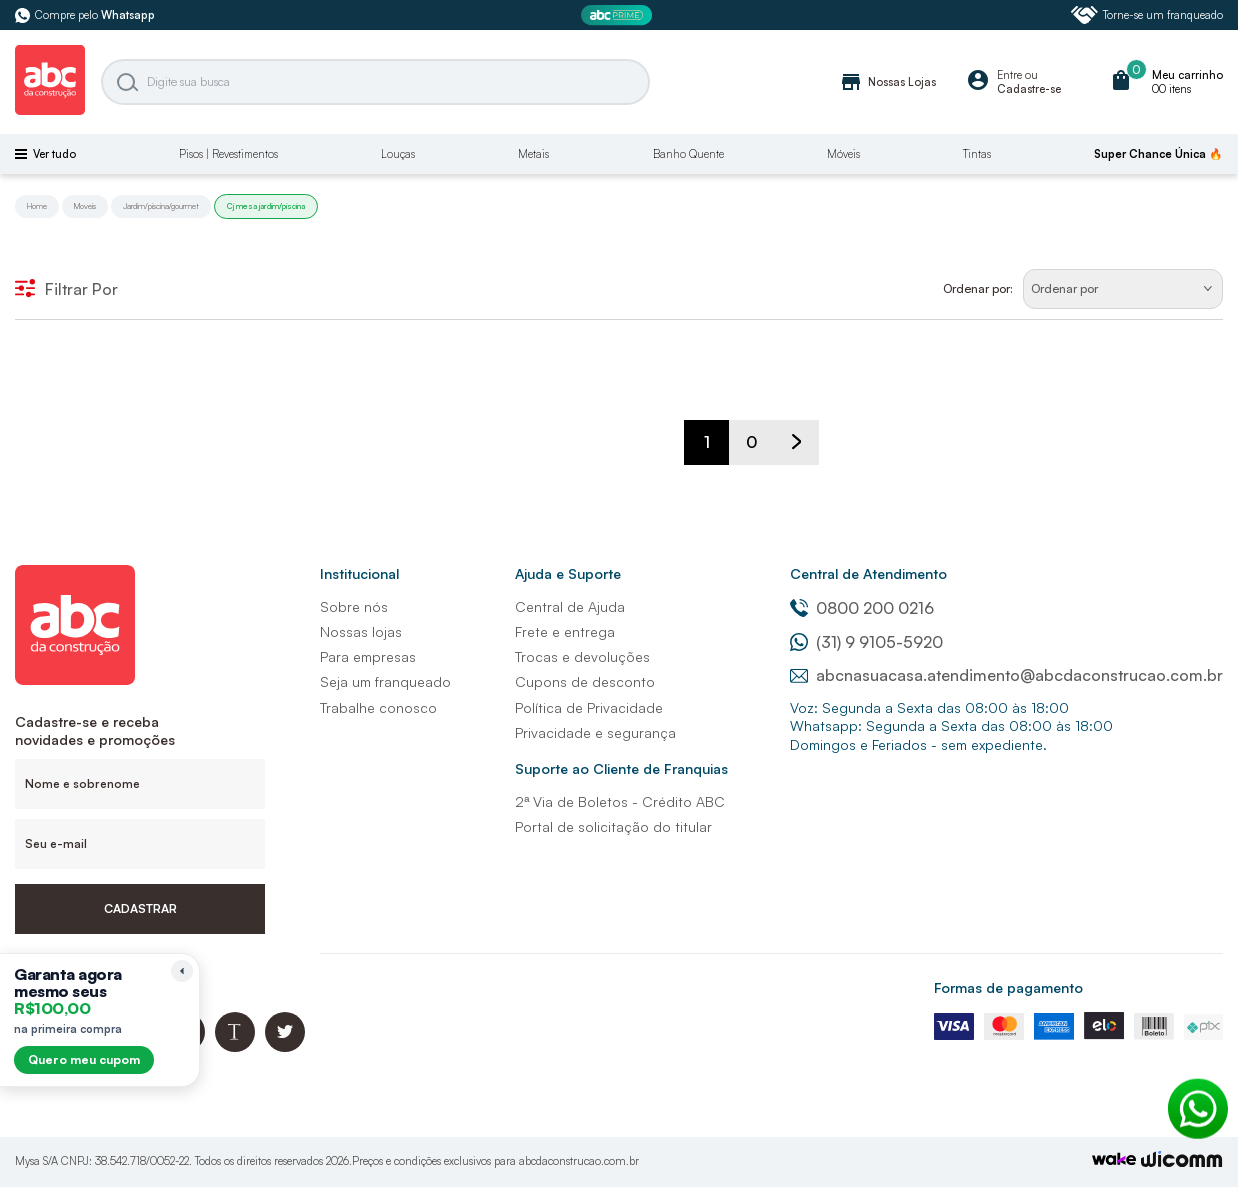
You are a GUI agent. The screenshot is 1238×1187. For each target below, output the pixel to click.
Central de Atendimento (868, 573)
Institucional (359, 573)
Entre (1009, 75)
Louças (398, 154)
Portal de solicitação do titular (613, 826)
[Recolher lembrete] (182, 971)
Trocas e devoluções (582, 656)
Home (37, 206)
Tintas (977, 154)
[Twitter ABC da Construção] (285, 1046)
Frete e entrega (565, 631)
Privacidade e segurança (595, 732)
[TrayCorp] (1114, 1160)
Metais (533, 154)
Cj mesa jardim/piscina (266, 206)
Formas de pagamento (1008, 987)
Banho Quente (688, 154)
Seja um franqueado (385, 681)
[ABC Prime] (619, 15)
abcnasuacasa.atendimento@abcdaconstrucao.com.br (1006, 675)
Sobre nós (354, 606)
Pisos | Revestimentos (228, 154)
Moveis (85, 206)
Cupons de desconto (585, 681)
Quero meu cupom (84, 1059)
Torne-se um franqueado (1147, 15)
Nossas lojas (361, 631)
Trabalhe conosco (378, 707)
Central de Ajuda (570, 606)
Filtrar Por (66, 289)
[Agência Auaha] (1182, 1161)
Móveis (843, 154)
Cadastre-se (1029, 89)
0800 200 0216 (862, 608)
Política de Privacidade (589, 707)
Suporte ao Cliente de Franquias (621, 768)
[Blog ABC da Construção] (235, 1046)
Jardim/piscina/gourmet (161, 206)
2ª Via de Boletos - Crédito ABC (620, 801)
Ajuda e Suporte (568, 573)
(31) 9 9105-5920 (866, 642)
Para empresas (368, 656)
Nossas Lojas (887, 82)
